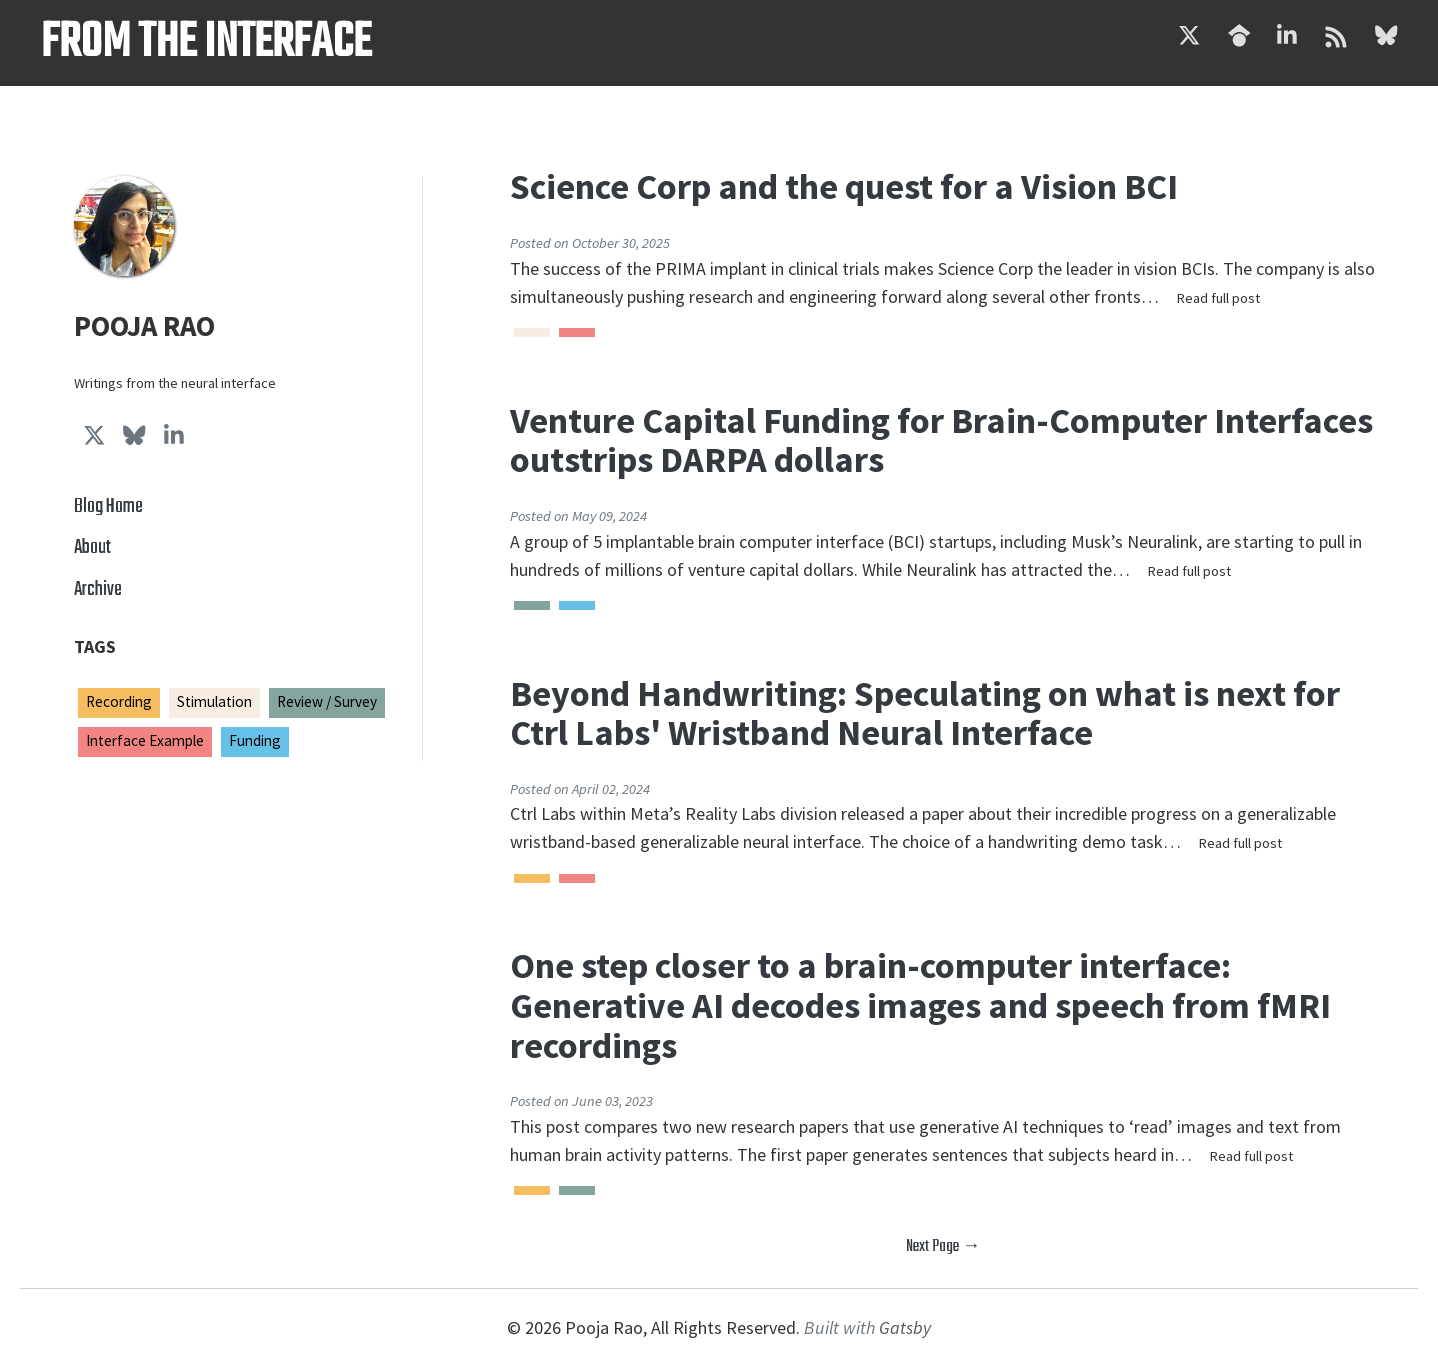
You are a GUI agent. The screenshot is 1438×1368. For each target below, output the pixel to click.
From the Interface (206, 43)
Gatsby (905, 1327)
